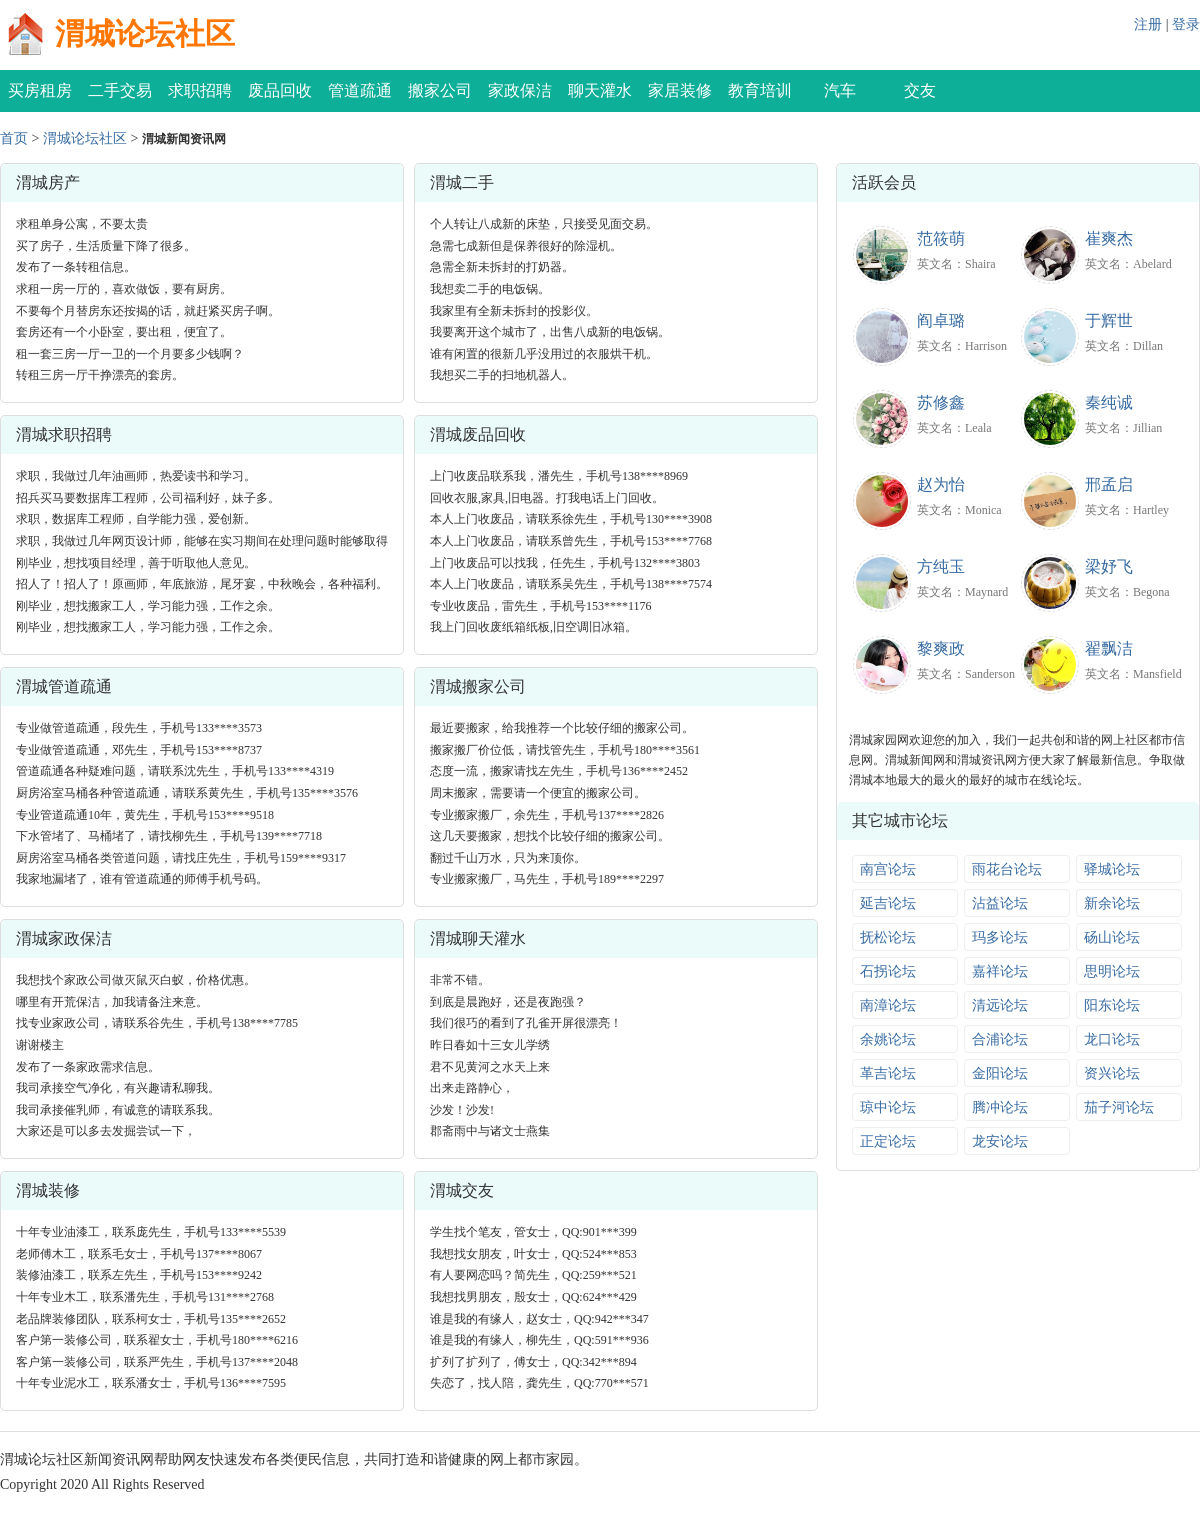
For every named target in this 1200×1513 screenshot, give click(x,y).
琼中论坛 (888, 1107)
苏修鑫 (941, 402)
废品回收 (280, 90)
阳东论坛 (1112, 1005)
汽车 (840, 90)
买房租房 (40, 90)
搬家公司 (440, 90)
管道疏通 (360, 90)
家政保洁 (520, 90)
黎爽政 (941, 648)
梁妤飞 (1109, 566)
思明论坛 (1112, 971)
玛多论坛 (1000, 937)
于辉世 (1109, 320)
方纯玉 (941, 566)
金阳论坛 (1000, 1073)
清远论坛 (1000, 1005)
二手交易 (120, 90)
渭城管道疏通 (64, 686)
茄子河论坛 (1119, 1107)
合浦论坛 (1000, 1039)
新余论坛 (1112, 903)
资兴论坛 (1112, 1073)
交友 (920, 90)
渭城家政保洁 (64, 938)
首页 (14, 138)
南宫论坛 (888, 869)
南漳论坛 (888, 1005)
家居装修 (680, 90)
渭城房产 (48, 182)
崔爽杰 (1109, 238)
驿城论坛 (1112, 869)
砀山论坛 (1112, 937)
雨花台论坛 (1007, 869)
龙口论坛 (1112, 1039)
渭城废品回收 (478, 434)
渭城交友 (462, 1190)
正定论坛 (888, 1141)
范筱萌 (941, 238)
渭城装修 (48, 1190)
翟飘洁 (1109, 648)
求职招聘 (200, 90)
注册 (1148, 24)
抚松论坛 (888, 937)
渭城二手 (462, 182)
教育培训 (760, 90)
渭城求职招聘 (64, 434)
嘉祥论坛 (1000, 971)
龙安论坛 (1000, 1141)
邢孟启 (1109, 484)
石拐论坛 (888, 971)
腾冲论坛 (1000, 1107)
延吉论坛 (888, 903)
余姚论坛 (888, 1039)
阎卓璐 (941, 320)
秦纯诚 (1109, 402)
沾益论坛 (1000, 903)
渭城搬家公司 (478, 686)
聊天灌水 (600, 90)
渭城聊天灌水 (478, 938)
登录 (1186, 24)
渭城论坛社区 (145, 33)
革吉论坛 (888, 1073)
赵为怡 (941, 484)
